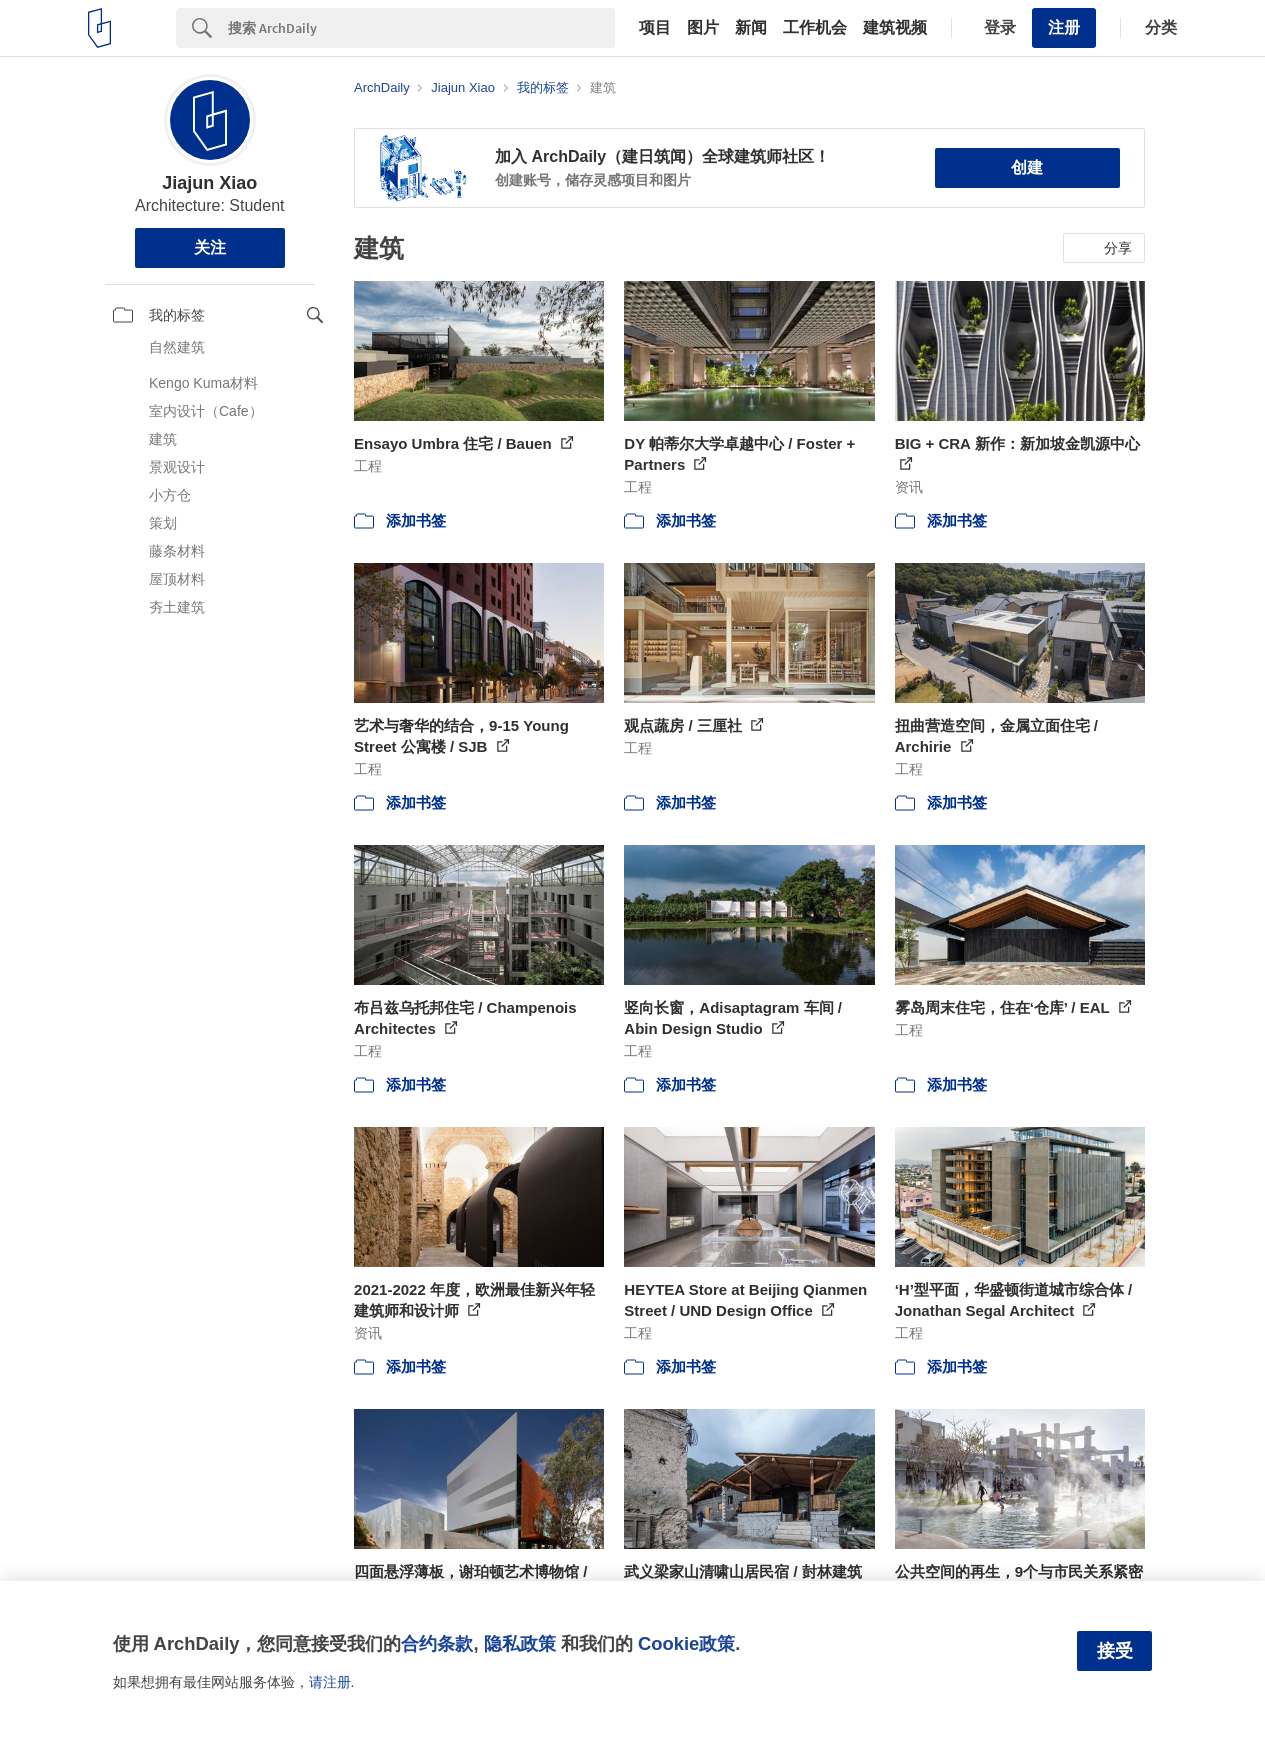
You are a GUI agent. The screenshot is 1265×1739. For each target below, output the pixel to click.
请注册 (330, 1682)
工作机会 (815, 28)
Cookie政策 (686, 1643)
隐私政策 (520, 1643)
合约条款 (437, 1643)
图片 (703, 28)
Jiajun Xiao (209, 183)
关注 (210, 247)
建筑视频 (895, 28)
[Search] (421, 28)
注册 (1064, 27)
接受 (1115, 1651)
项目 (655, 28)
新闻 (751, 28)
